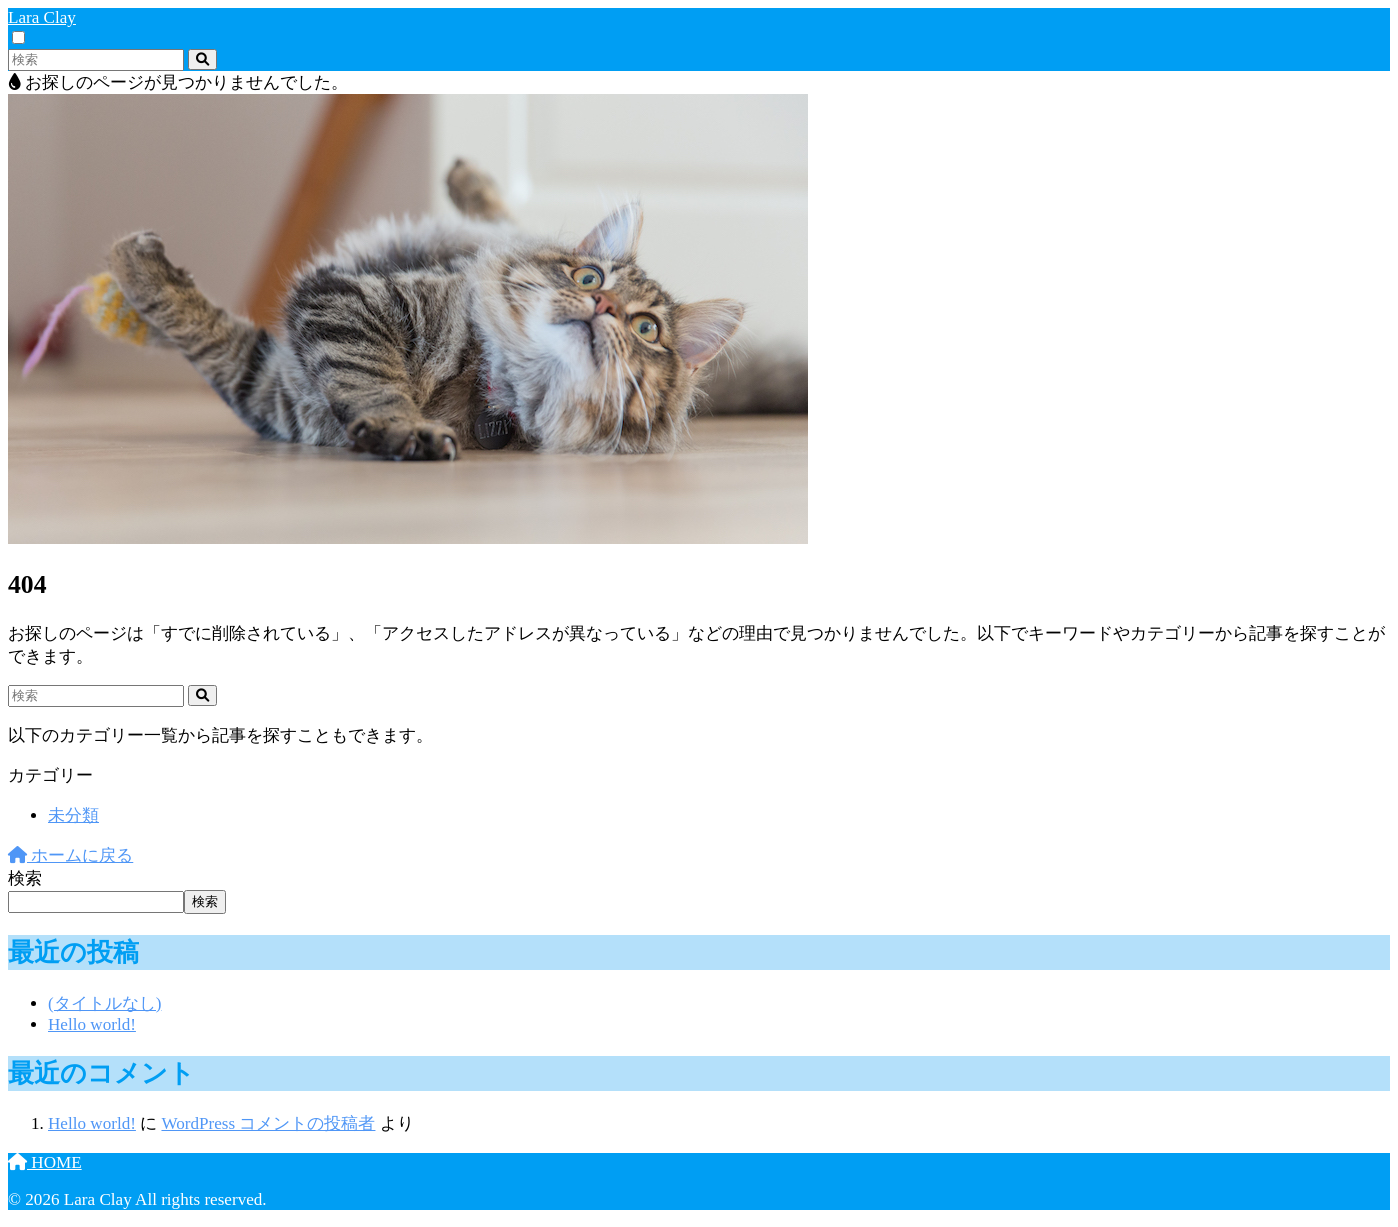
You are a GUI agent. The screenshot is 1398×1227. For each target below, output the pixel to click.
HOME (45, 1162)
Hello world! (92, 1024)
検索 (25, 878)
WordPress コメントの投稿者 (268, 1123)
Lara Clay (42, 17)
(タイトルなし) (104, 1003)
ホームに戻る (70, 855)
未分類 (73, 815)
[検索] (202, 59)
